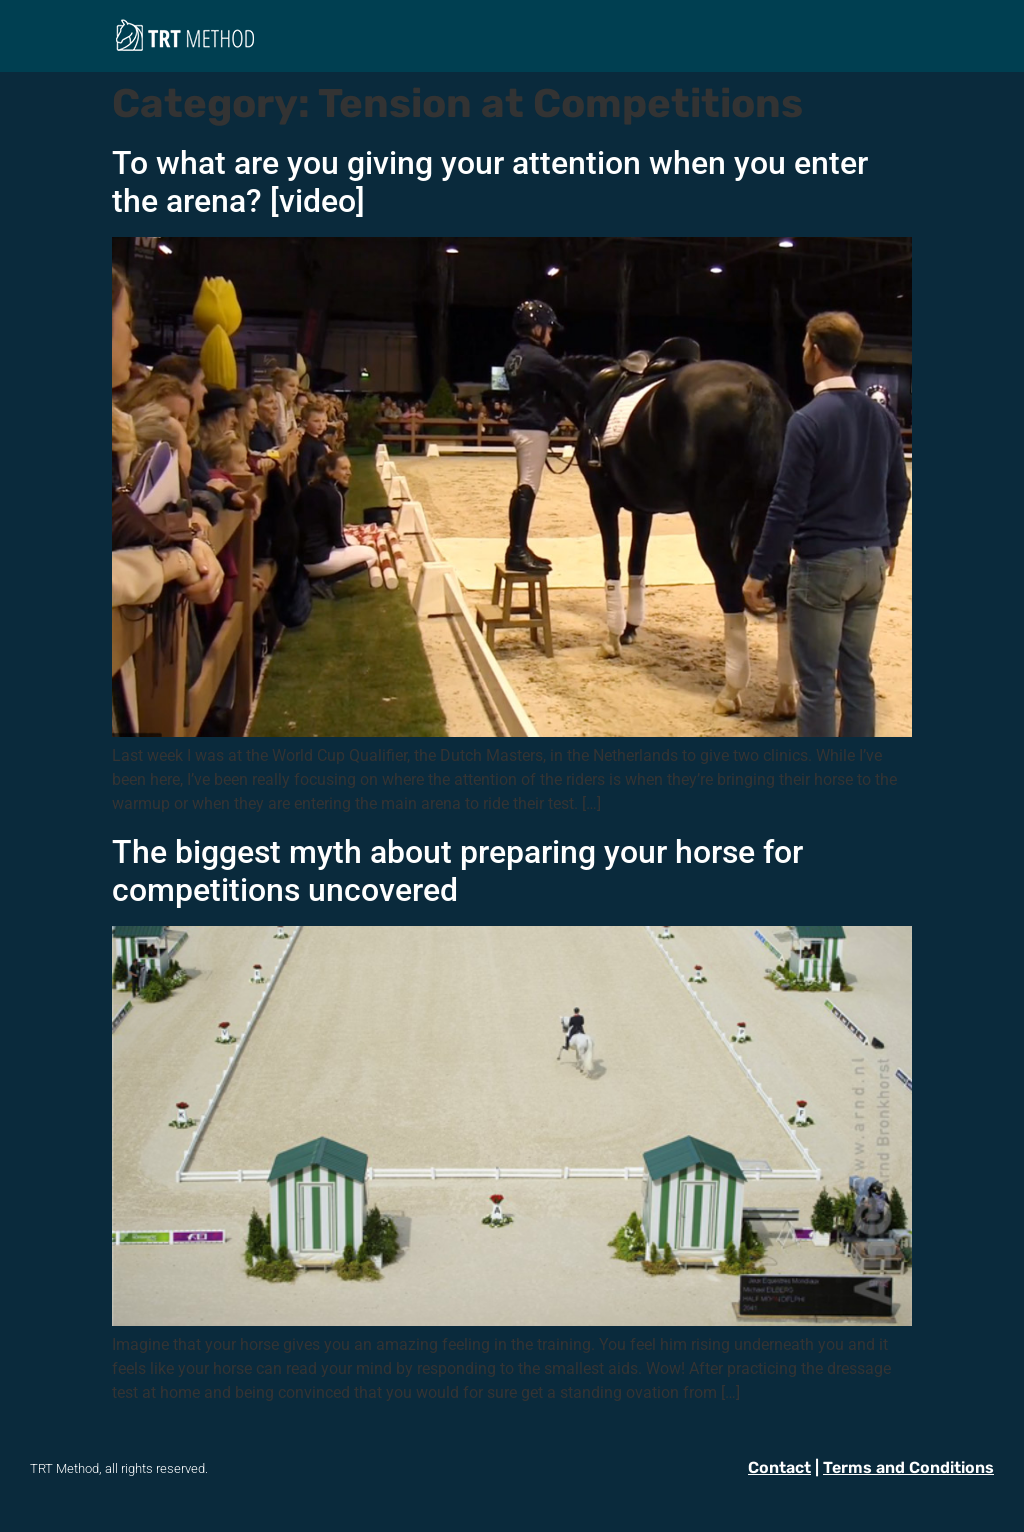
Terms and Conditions (908, 1467)
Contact (779, 1467)
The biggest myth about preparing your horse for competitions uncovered (457, 871)
